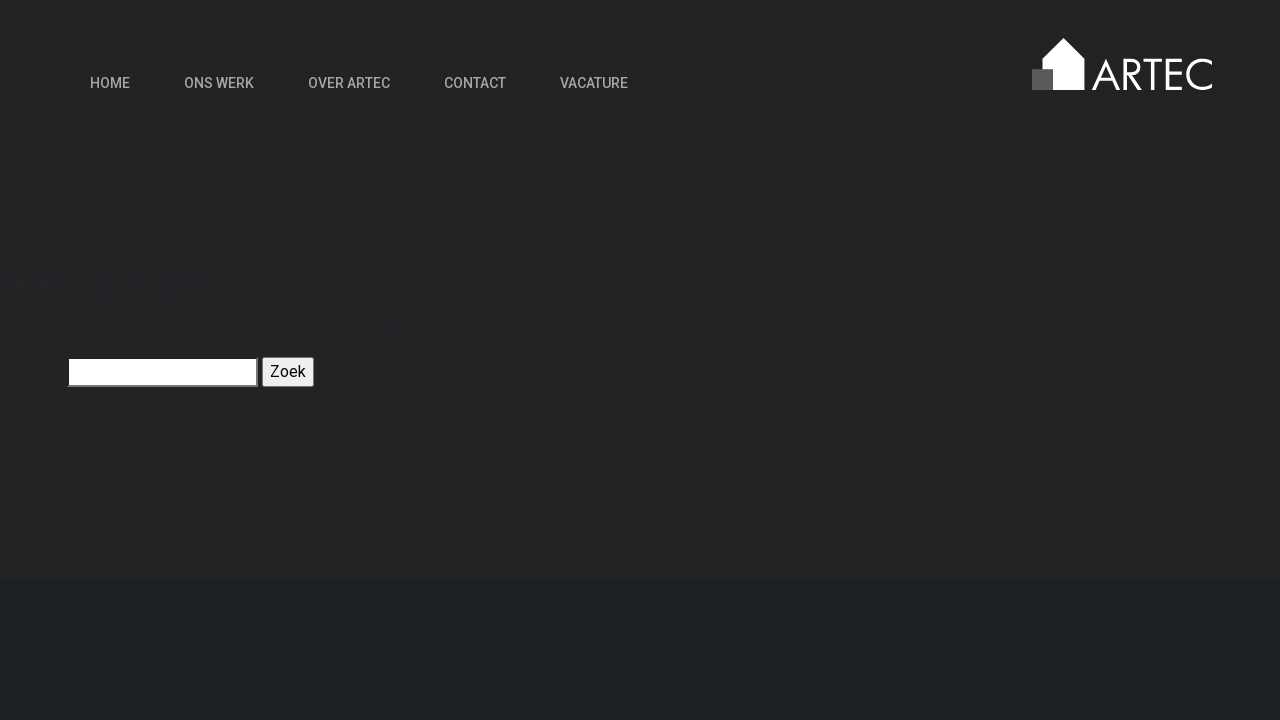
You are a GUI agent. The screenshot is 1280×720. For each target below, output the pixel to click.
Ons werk (219, 83)
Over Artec (349, 83)
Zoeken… (31, 371)
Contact (475, 83)
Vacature (594, 83)
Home (110, 83)
